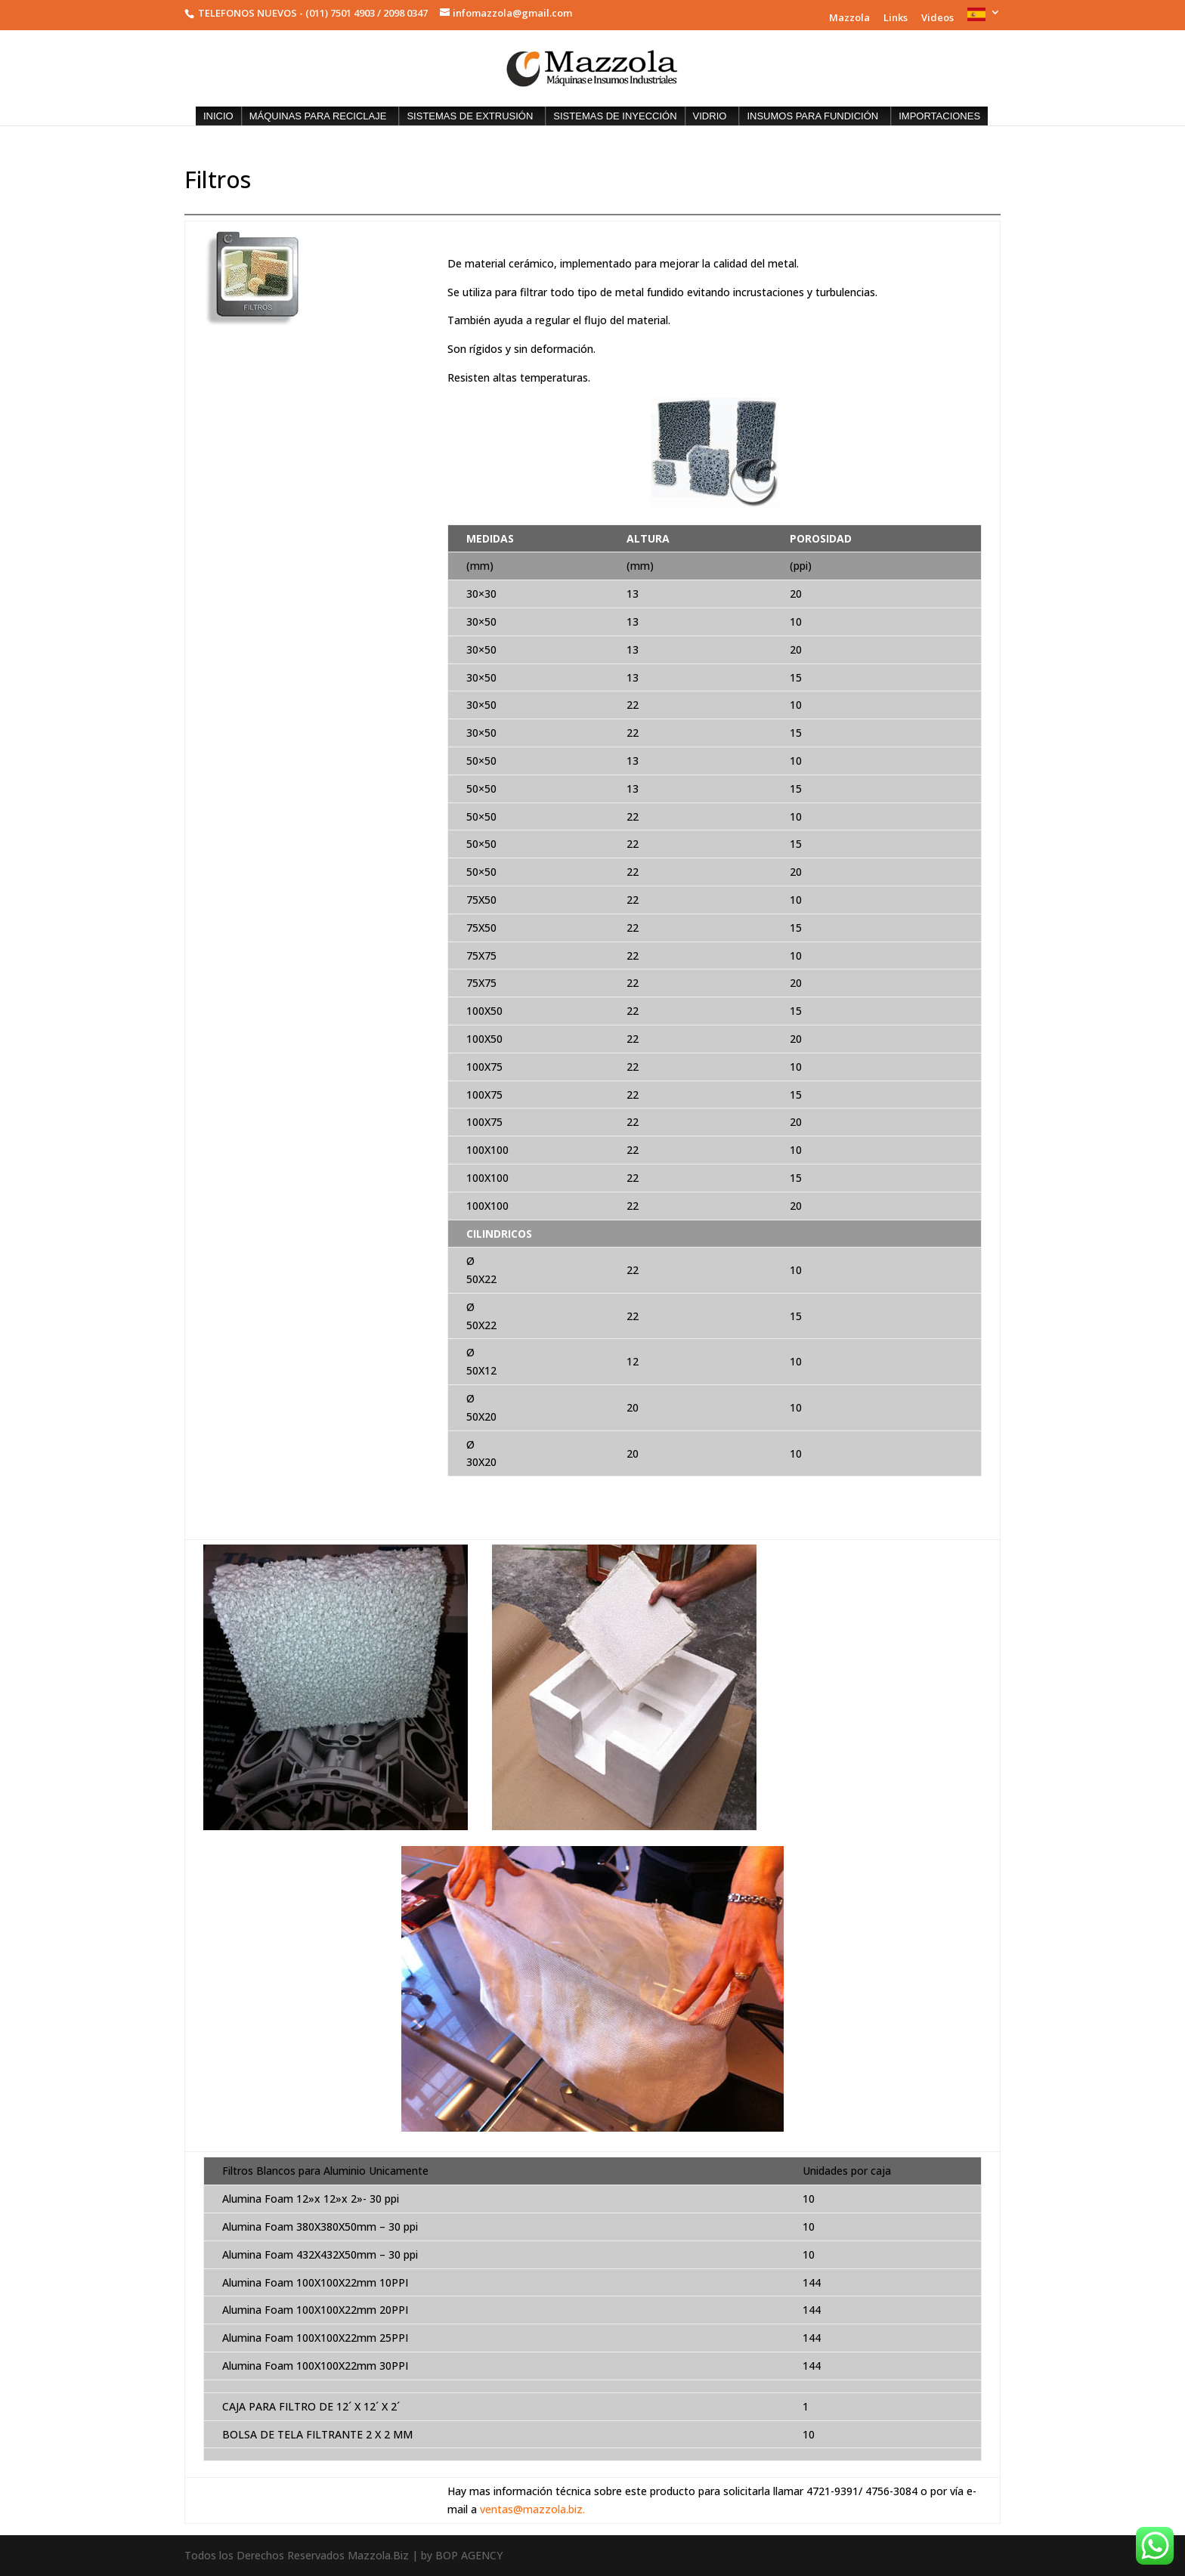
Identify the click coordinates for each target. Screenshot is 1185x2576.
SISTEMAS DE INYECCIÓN (614, 116)
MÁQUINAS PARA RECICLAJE (318, 116)
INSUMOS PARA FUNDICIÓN (812, 116)
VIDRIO (710, 116)
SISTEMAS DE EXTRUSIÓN (470, 116)
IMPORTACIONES (939, 116)
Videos (937, 18)
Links (895, 18)
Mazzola (849, 18)
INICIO (218, 116)
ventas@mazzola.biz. (532, 2509)
